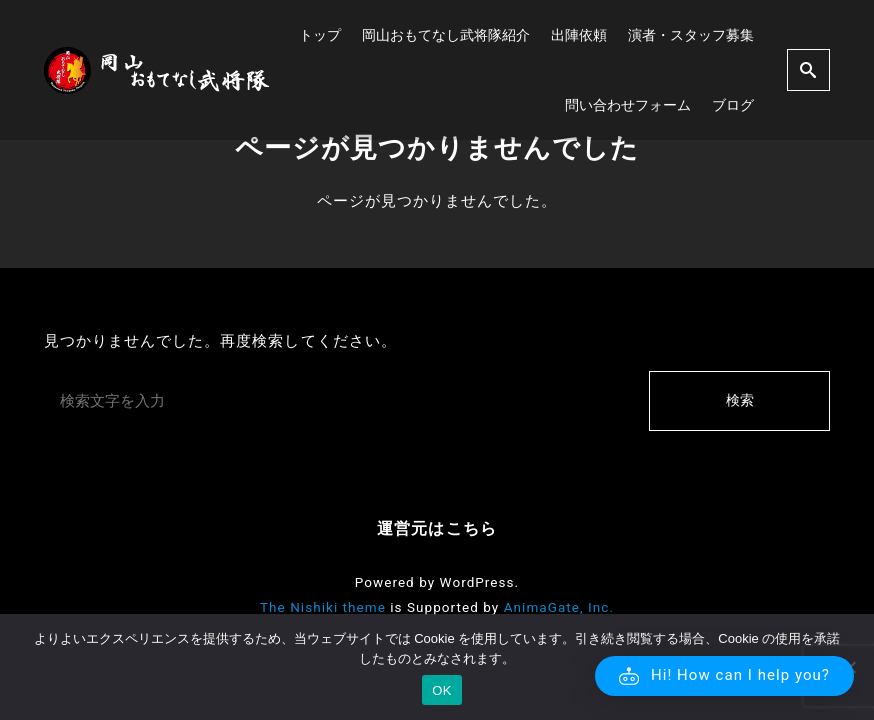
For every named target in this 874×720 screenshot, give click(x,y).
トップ (320, 35)
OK (441, 690)
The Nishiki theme (323, 607)
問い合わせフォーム (628, 105)
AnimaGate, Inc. (559, 607)
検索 (740, 400)
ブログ (733, 105)
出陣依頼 (579, 35)
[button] (724, 676)
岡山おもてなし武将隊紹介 (446, 35)
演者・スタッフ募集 (691, 35)
